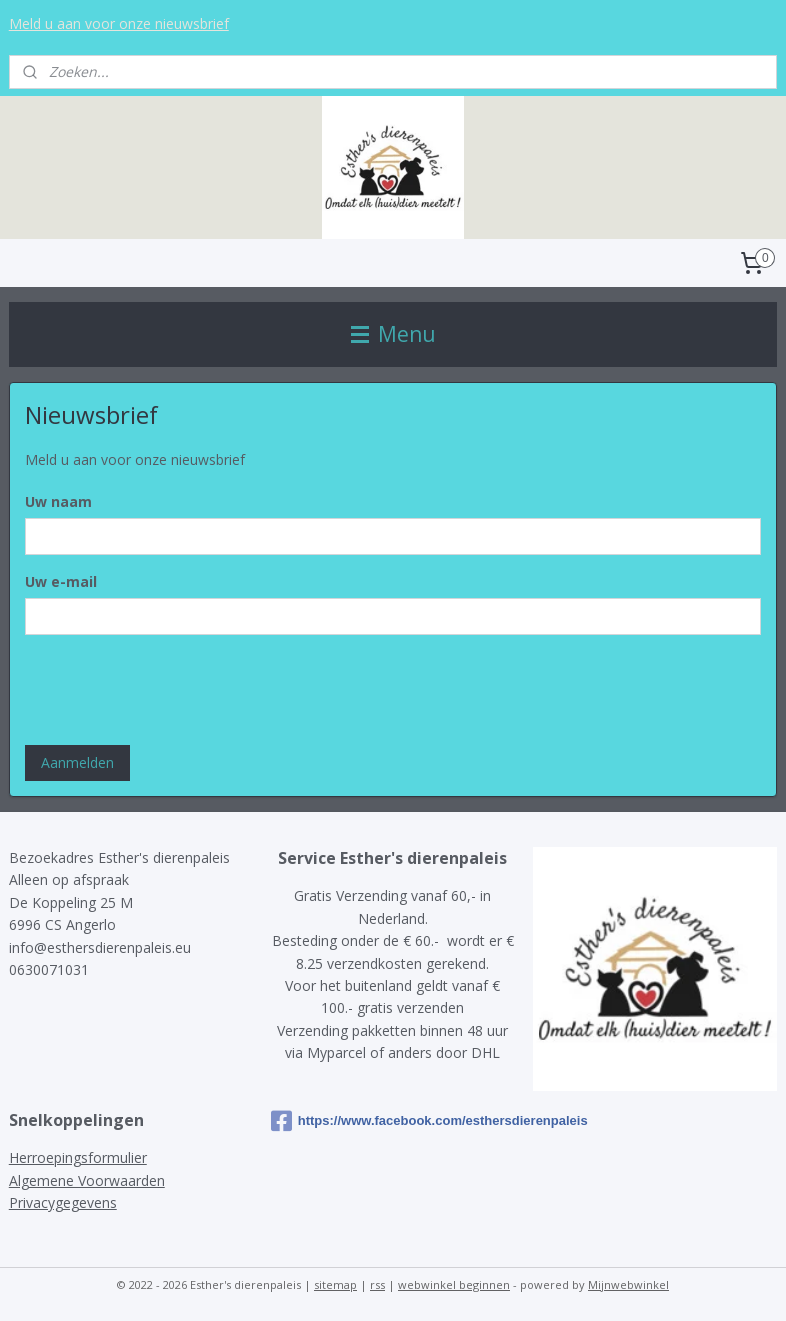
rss (377, 1284)
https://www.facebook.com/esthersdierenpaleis (393, 1121)
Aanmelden (77, 762)
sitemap (335, 1284)
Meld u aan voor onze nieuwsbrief (119, 23)
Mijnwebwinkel (628, 1284)
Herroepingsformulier (78, 1157)
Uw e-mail (61, 581)
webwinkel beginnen (454, 1284)
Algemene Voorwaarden (87, 1180)
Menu (393, 334)
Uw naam (58, 501)
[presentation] (177, 690)
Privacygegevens (63, 1202)
